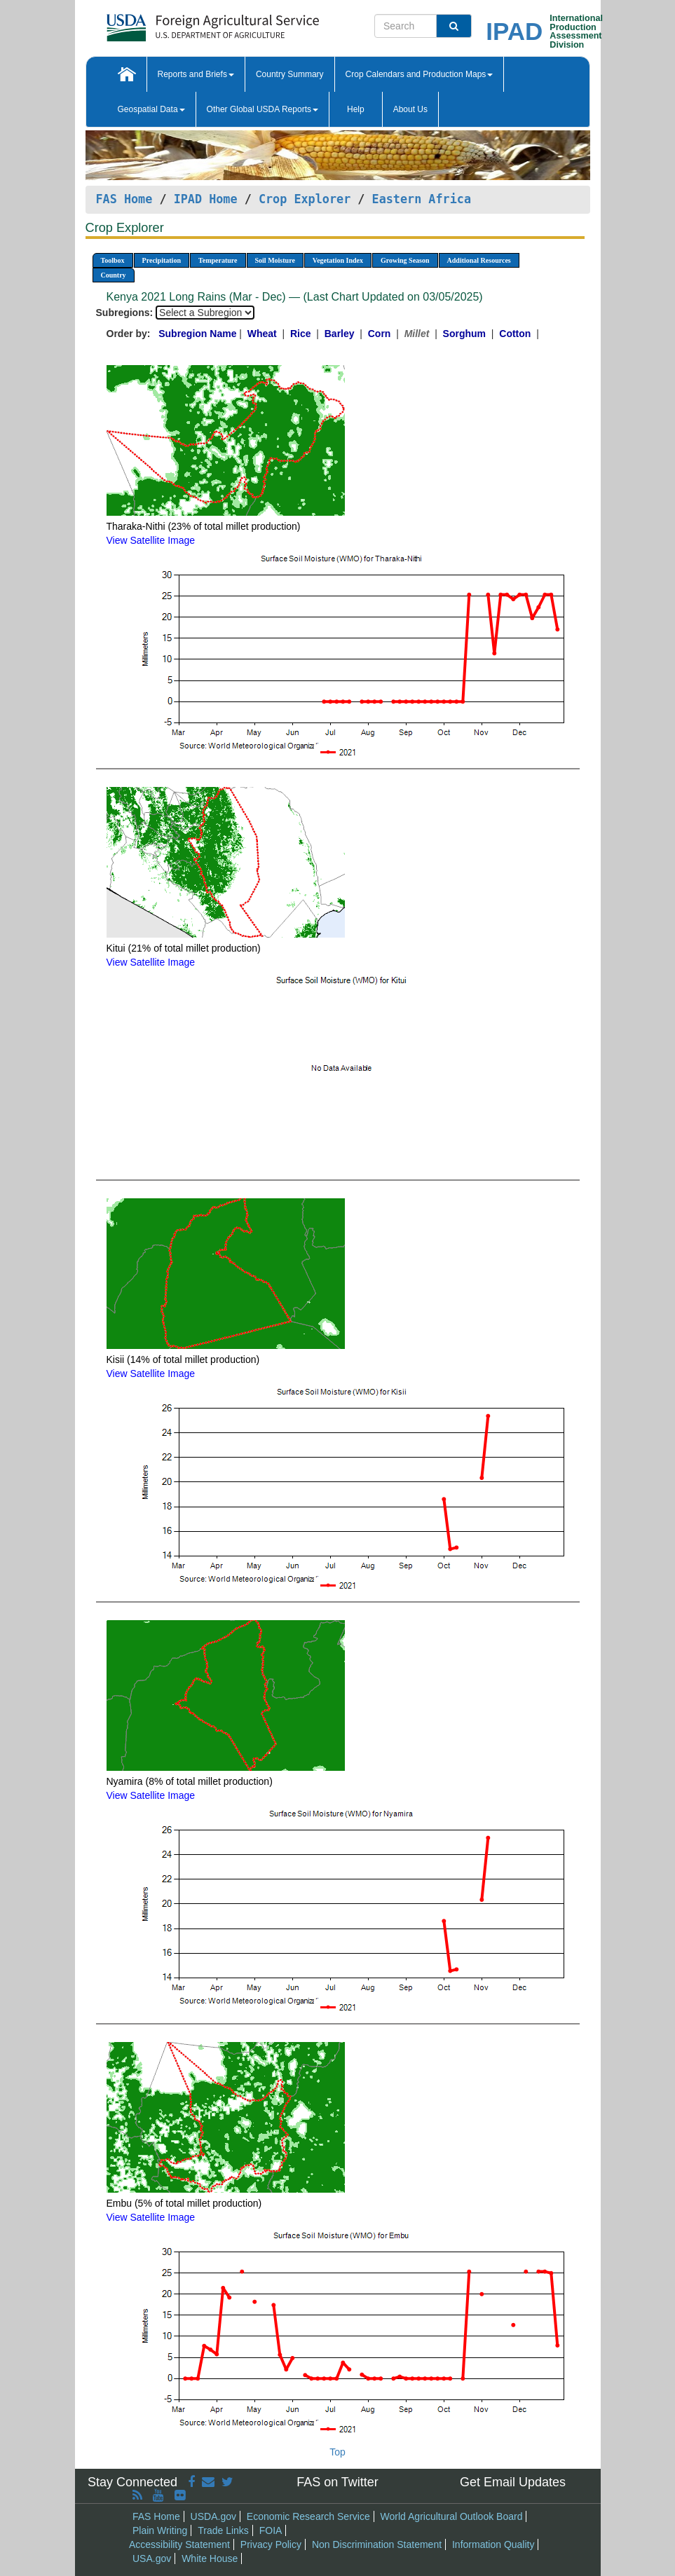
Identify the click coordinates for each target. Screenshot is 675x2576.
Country (113, 275)
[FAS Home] (178, 23)
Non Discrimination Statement (377, 2544)
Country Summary (290, 74)
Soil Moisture (275, 260)
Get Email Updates (513, 2482)
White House (210, 2558)
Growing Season (405, 260)
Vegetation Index (338, 260)
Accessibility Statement (179, 2544)
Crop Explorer (304, 199)
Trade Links (223, 2530)
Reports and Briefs (196, 74)
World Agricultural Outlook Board (452, 2516)
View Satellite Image (151, 540)
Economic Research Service (308, 2516)
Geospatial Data (151, 109)
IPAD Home (206, 199)
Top (337, 2452)
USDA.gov (213, 2516)
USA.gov (151, 2558)
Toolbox (113, 260)
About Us (410, 109)
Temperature (218, 260)
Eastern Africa (421, 199)
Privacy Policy (270, 2544)
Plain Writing (159, 2530)
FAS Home (124, 199)
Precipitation (161, 260)
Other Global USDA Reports (262, 109)
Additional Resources (479, 260)
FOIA (270, 2530)
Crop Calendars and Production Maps (419, 74)
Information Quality (493, 2544)
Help (355, 109)
